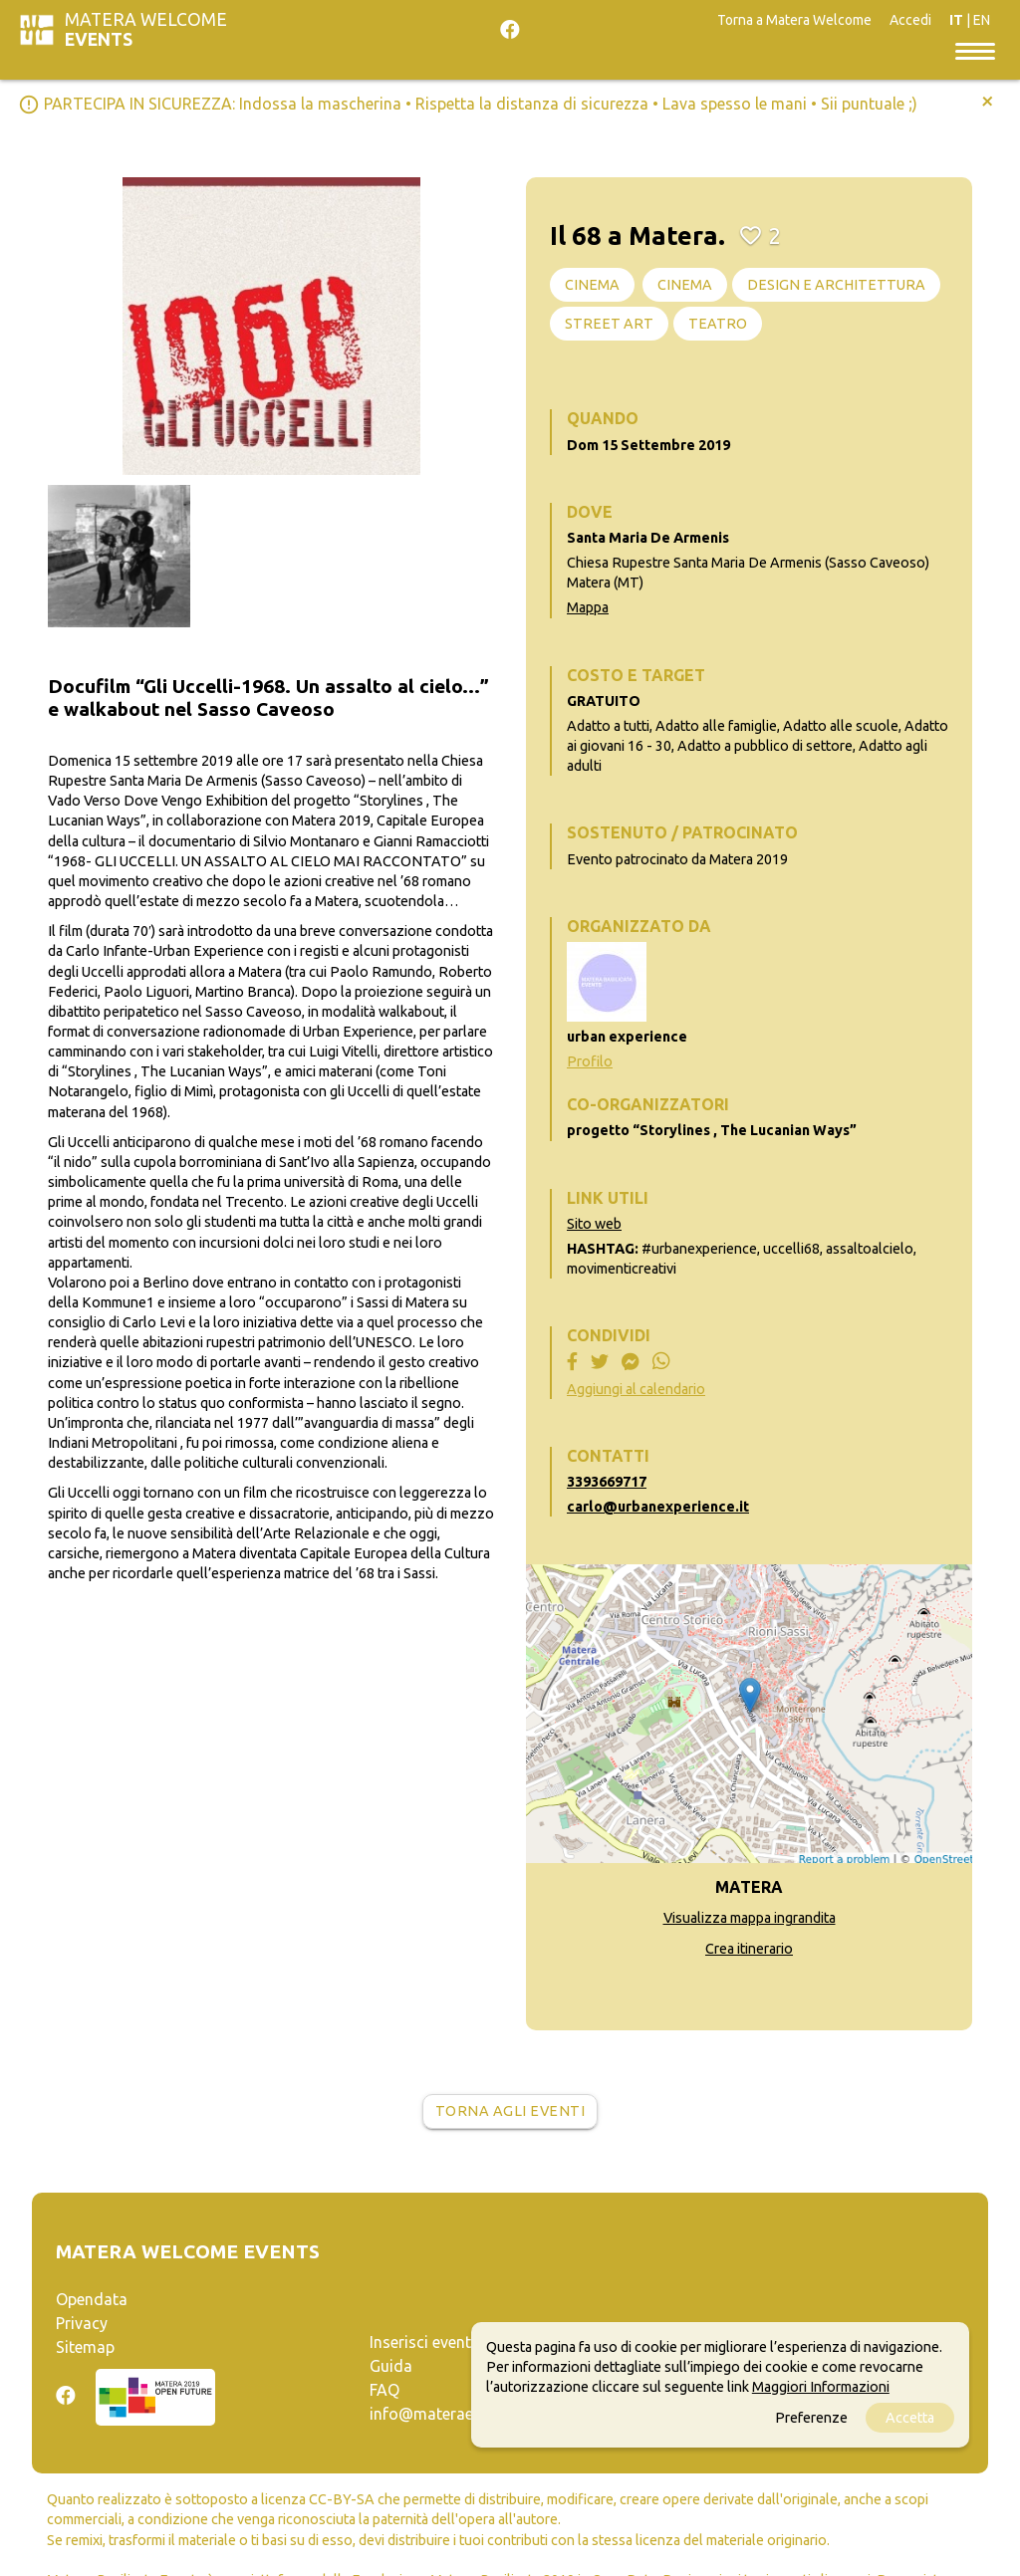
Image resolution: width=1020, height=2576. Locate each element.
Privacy (82, 2323)
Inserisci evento (425, 2342)
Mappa (588, 607)
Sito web (594, 1224)
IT (956, 20)
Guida (391, 2366)
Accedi (910, 20)
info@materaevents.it (447, 2414)
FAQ (384, 2390)
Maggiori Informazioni (821, 2387)
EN (981, 20)
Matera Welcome (146, 29)
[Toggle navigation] (975, 50)
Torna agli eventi (510, 2111)
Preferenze (811, 2418)
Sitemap (85, 2347)
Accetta (910, 2418)
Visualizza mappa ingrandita (749, 1918)
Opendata (92, 2299)
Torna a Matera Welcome (794, 20)
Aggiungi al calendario (636, 1389)
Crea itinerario (749, 1949)
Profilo (590, 1061)
